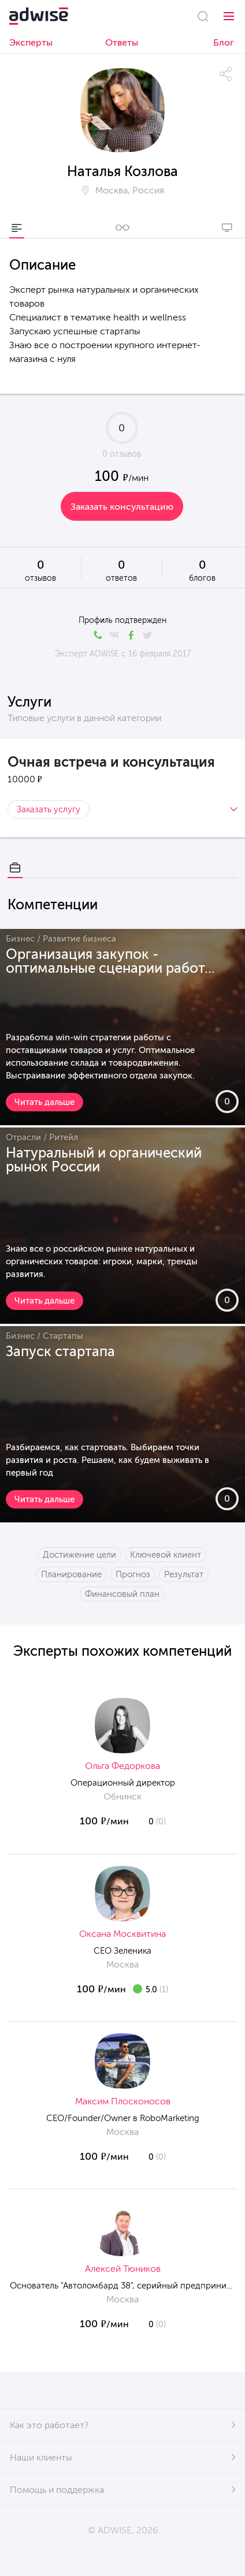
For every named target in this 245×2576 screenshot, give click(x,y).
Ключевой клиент (165, 1555)
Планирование (71, 1574)
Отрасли (23, 1137)
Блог (223, 42)
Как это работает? (49, 2425)
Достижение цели (79, 1555)
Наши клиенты (41, 2457)
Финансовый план (122, 1594)
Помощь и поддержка (57, 2489)
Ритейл (63, 1137)
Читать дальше (44, 1102)
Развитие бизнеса (79, 939)
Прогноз (133, 1574)
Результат (183, 1574)
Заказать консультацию (121, 506)
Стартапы (63, 1336)
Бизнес (20, 939)
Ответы (121, 42)
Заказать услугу (48, 809)
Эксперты (31, 42)
